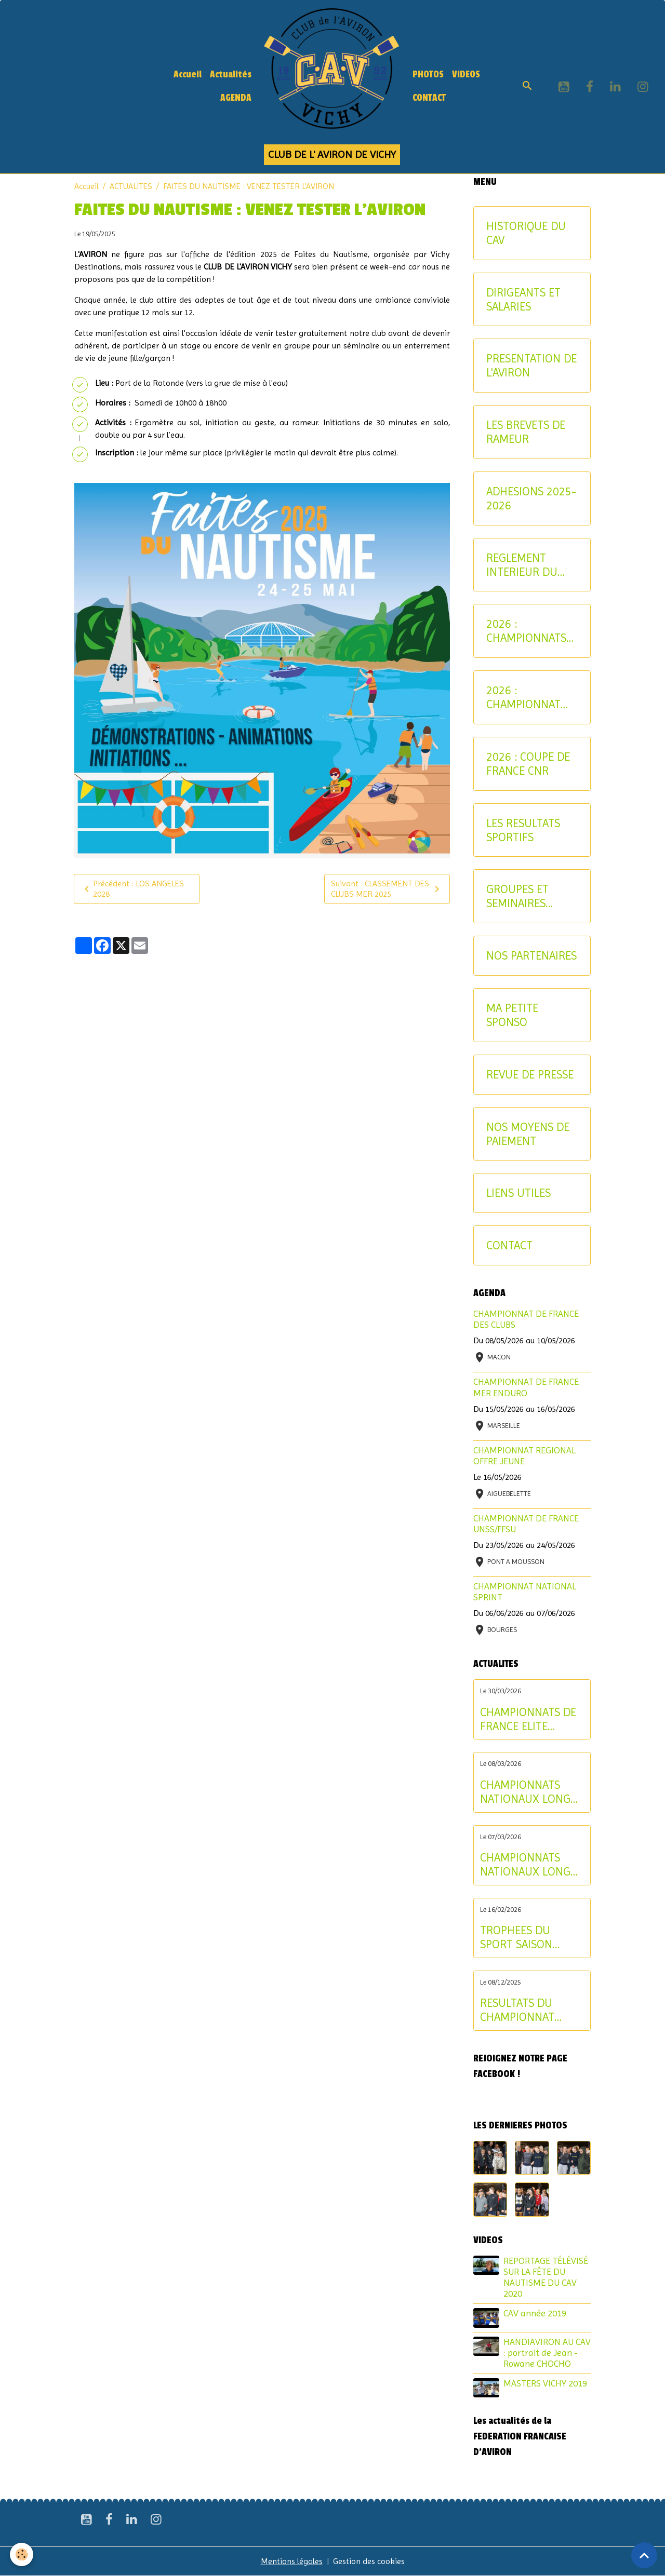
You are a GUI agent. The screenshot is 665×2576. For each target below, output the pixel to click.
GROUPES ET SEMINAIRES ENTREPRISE (517, 896)
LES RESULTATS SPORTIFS (523, 830)
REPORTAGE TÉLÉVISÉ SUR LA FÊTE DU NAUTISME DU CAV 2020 (545, 2277)
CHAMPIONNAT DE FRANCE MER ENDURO (526, 1387)
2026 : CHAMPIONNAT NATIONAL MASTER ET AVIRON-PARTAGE (529, 697)
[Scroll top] (644, 2555)
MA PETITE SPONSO (512, 1015)
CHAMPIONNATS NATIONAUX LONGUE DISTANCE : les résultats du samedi (532, 1865)
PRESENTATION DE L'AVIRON (531, 365)
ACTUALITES (131, 186)
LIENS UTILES (518, 1192)
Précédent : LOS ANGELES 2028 (132, 889)
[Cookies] (22, 2554)
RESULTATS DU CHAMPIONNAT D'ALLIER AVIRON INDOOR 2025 (521, 2010)
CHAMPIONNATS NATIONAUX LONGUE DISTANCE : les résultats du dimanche (532, 1792)
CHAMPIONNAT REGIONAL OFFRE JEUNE (524, 1455)
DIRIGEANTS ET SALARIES (523, 299)
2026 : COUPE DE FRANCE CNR (528, 763)
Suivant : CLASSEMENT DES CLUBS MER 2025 (387, 889)
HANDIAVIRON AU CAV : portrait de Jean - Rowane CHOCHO (547, 2353)
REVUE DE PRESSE (530, 1074)
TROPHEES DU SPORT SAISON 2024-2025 (516, 1937)
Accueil (188, 74)
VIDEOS (466, 74)
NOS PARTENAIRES (531, 955)
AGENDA (235, 97)
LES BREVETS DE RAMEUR (525, 432)
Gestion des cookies (369, 2561)
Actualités (230, 74)
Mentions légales (292, 2561)
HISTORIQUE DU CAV (526, 233)
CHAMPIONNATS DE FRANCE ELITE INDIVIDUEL (528, 1719)
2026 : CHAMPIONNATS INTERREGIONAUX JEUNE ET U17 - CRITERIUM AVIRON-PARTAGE (530, 631)
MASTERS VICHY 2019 (545, 2383)
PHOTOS (428, 74)
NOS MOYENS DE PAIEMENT (527, 1134)
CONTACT (429, 97)
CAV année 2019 (534, 2313)
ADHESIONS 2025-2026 (531, 498)
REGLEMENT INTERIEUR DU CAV (521, 565)
